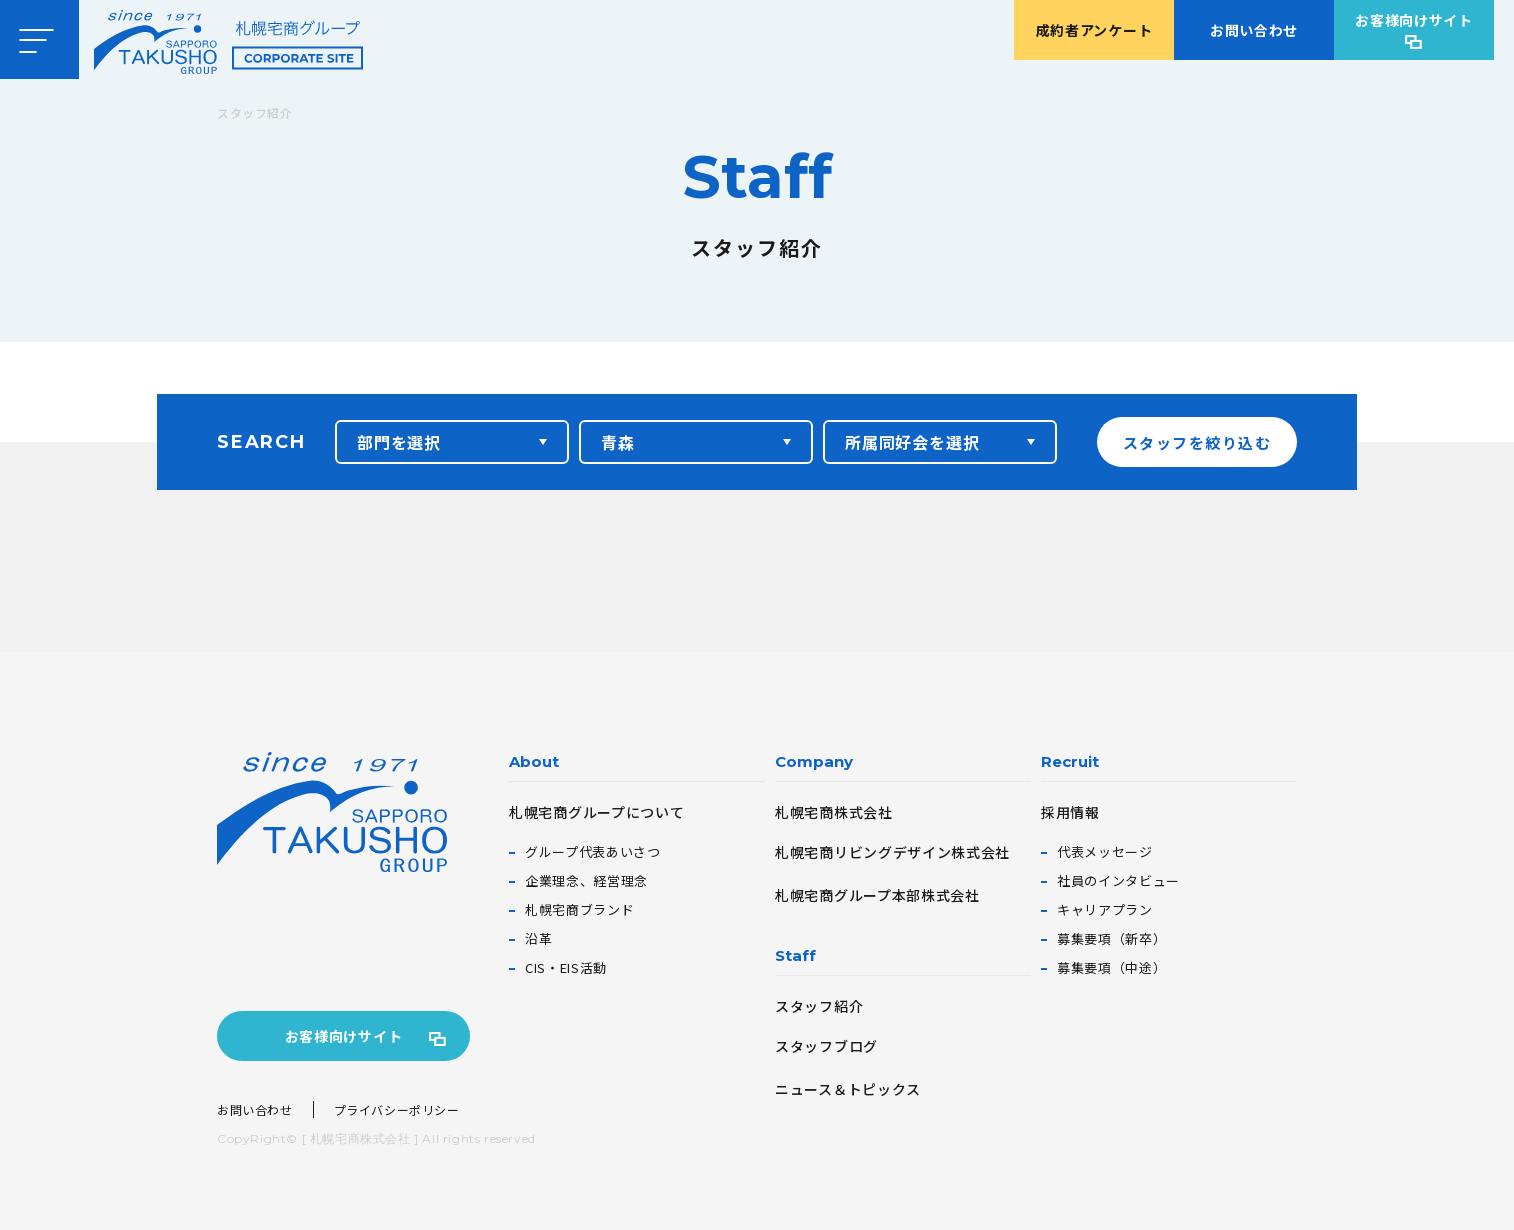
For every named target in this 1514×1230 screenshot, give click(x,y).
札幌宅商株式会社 (834, 812)
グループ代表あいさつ (593, 851)
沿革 (538, 938)
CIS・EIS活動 (566, 967)
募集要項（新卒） (1111, 938)
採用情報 (1070, 812)
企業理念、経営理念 (586, 880)
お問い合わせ (1254, 30)
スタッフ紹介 (819, 1006)
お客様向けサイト (1414, 20)
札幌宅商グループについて (596, 812)
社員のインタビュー (1118, 880)
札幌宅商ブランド (579, 909)
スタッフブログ (826, 1046)
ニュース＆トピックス (848, 1089)
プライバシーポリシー (397, 1109)
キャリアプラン (1105, 909)
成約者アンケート (1094, 30)
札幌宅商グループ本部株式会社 (877, 895)
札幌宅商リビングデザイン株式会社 (892, 852)
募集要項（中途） (1111, 967)
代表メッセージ (1105, 851)
